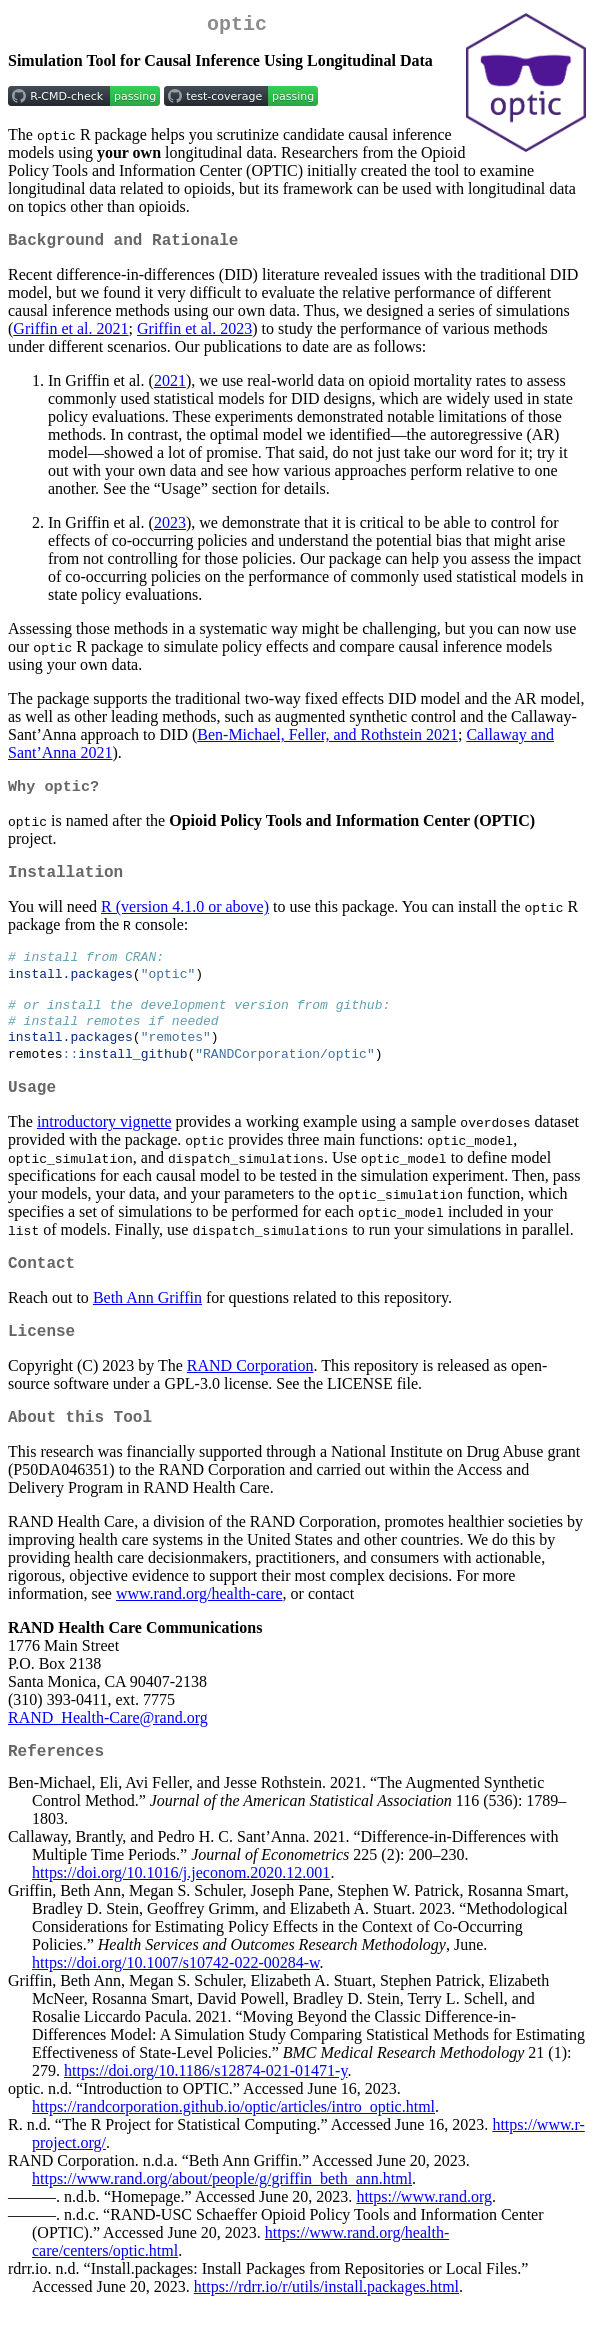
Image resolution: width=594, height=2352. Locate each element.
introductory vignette (104, 1152)
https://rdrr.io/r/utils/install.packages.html (326, 2334)
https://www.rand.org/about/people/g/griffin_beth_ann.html (222, 2226)
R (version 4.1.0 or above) (185, 920)
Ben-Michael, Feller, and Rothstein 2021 (327, 742)
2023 (170, 530)
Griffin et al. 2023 (194, 336)
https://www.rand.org (424, 2244)
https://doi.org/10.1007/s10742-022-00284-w (176, 2010)
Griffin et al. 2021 (70, 336)
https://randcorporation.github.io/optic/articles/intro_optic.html (233, 2154)
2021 (170, 388)
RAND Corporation (250, 1404)
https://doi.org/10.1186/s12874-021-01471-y (205, 2118)
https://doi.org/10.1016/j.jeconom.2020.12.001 (181, 1920)
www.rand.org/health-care (199, 1636)
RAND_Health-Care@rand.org (108, 1760)
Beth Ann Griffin (147, 1332)
